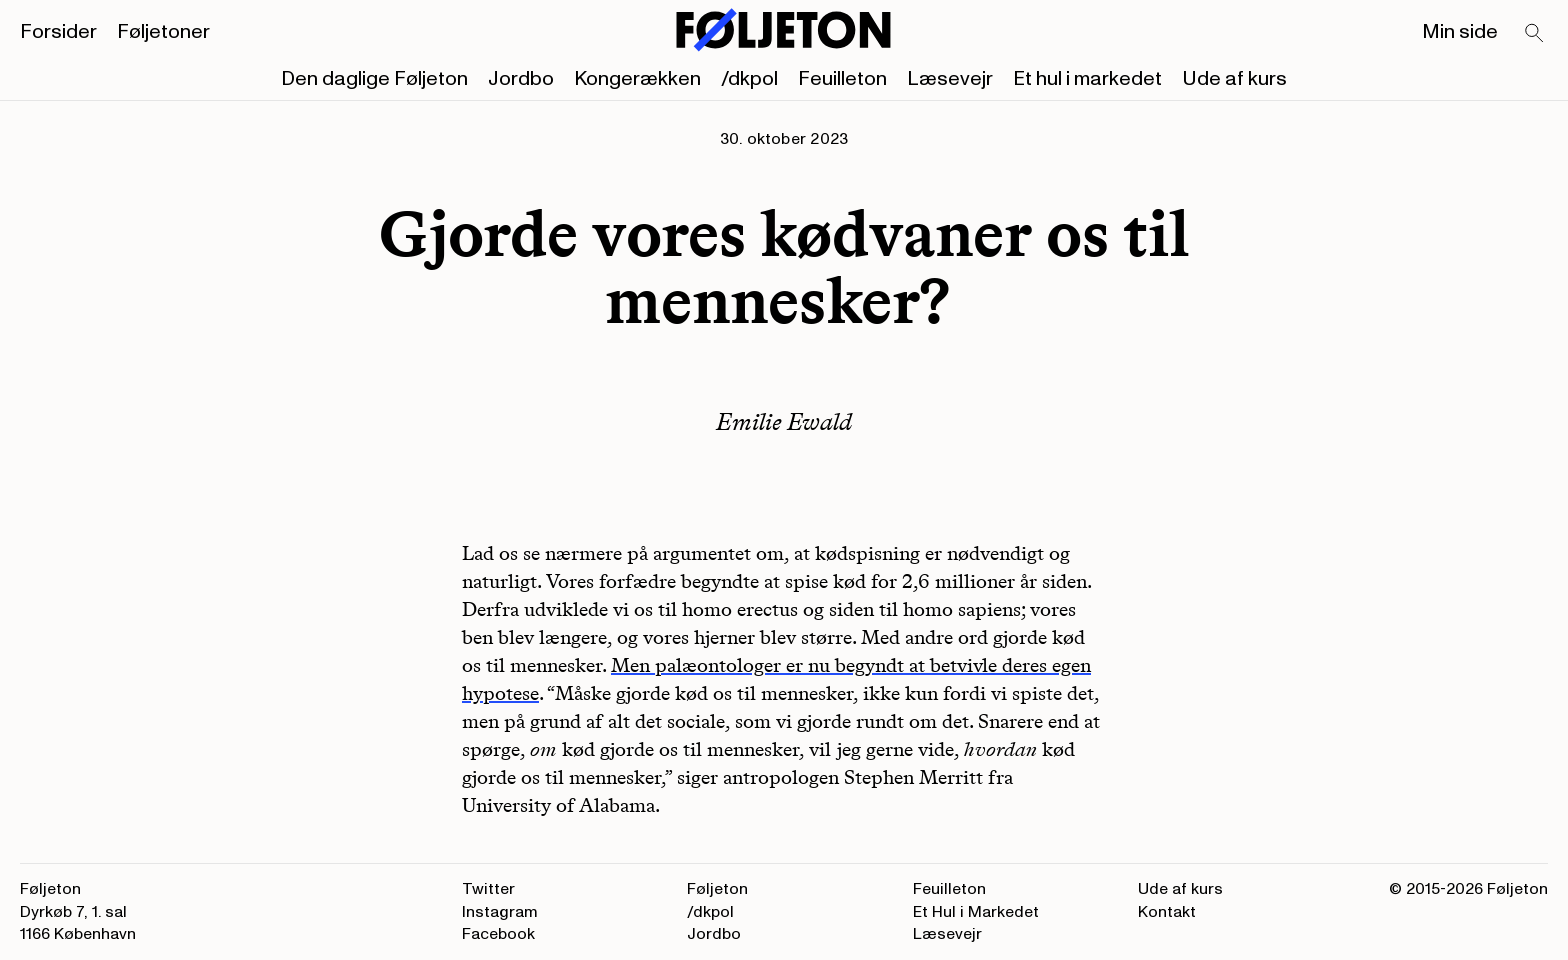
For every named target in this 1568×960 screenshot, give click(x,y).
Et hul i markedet (1087, 79)
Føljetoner (163, 32)
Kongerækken (637, 79)
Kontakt (1167, 912)
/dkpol (749, 79)
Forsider (58, 32)
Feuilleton (842, 79)
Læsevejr (950, 79)
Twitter (488, 889)
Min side (1460, 32)
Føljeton (717, 889)
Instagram (500, 912)
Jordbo (521, 79)
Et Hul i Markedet (976, 912)
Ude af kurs (1234, 79)
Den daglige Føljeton (374, 79)
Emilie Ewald (784, 421)
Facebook (498, 934)
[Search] (1535, 34)
